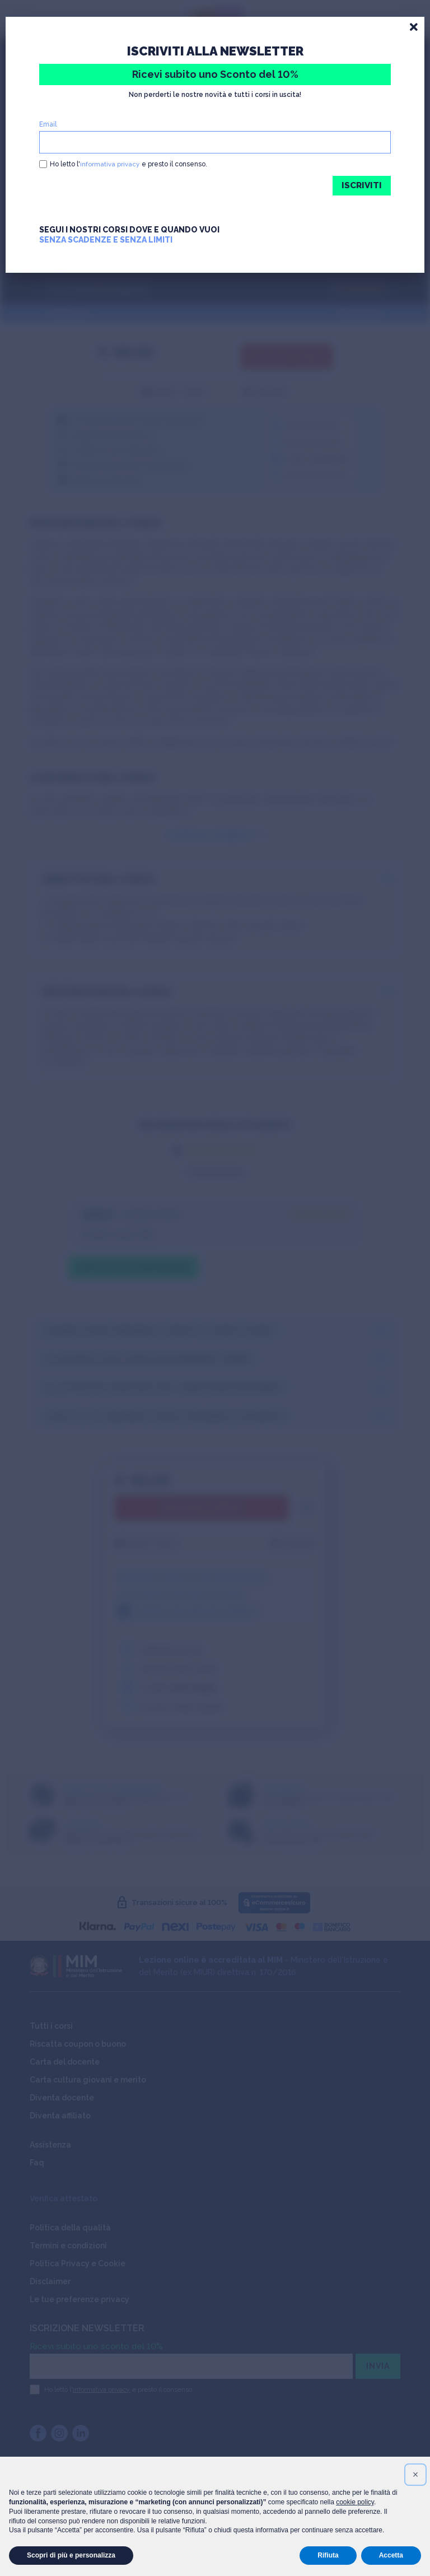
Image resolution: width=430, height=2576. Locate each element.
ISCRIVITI (361, 185)
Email (48, 124)
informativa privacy (110, 164)
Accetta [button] (391, 2555)
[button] (415, 2475)
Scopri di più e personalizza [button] (71, 2555)
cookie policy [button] (355, 2502)
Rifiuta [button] (327, 2555)
